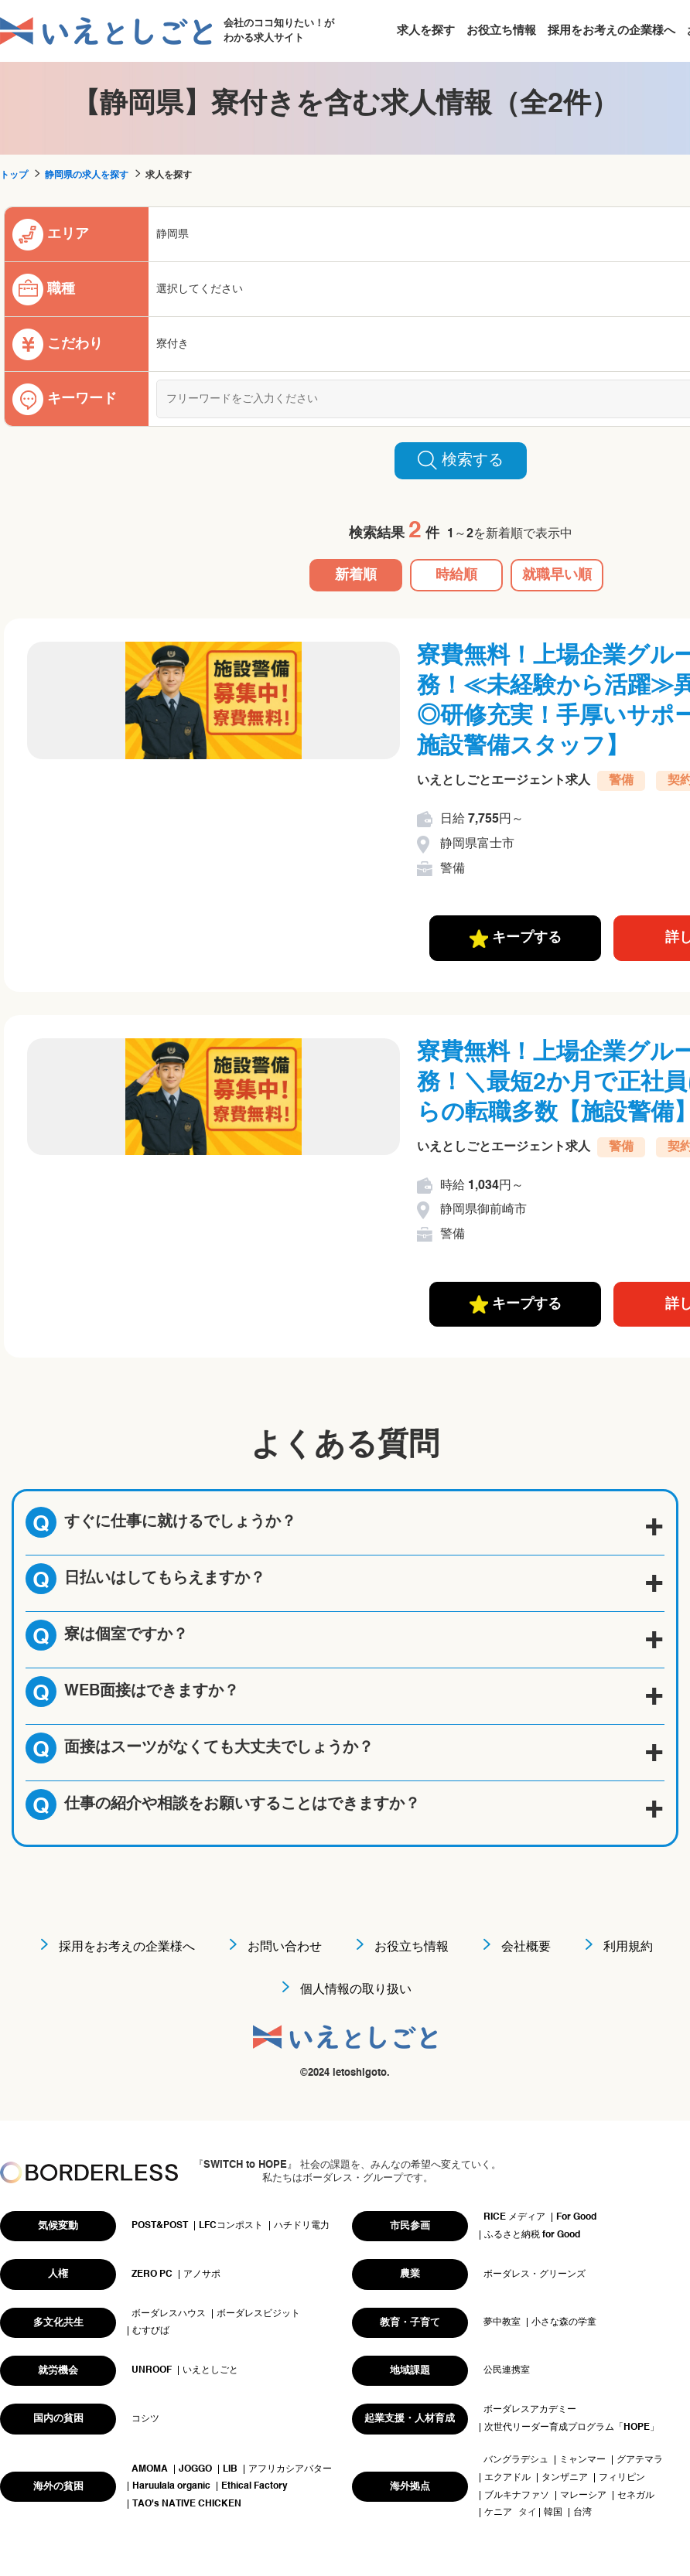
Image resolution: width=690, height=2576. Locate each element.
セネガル (635, 2495)
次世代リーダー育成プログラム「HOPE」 (571, 2427)
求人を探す (426, 30)
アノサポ (201, 2274)
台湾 (582, 2512)
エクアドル (507, 2477)
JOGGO (195, 2469)
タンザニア (564, 2477)
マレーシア (583, 2495)
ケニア (498, 2512)
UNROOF (152, 2370)
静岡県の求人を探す (86, 175)
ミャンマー (582, 2460)
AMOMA (150, 2469)
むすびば (150, 2331)
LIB (230, 2469)
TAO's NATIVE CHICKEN (186, 2504)
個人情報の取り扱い (356, 1990)
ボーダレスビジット (258, 2314)
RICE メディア (514, 2217)
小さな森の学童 (563, 2322)
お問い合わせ (285, 1947)
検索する (461, 460)
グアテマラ (640, 2460)
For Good (576, 2217)
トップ (14, 175)
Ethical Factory (254, 2486)
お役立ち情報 (501, 30)
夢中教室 (502, 2322)
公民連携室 (506, 2370)
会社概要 (526, 1947)
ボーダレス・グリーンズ (534, 2274)
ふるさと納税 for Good (532, 2235)
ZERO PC (152, 2274)
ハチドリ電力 (302, 2225)
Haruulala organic (171, 2486)
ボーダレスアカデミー (529, 2409)
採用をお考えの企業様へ (611, 30)
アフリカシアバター (290, 2469)
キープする (516, 938)
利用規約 (628, 1947)
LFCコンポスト (231, 2225)
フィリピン (622, 2477)
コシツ (145, 2419)
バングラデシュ (515, 2460)
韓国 (553, 2512)
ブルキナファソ (516, 2495)
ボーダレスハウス (169, 2314)
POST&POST (160, 2225)
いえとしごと (210, 2370)
